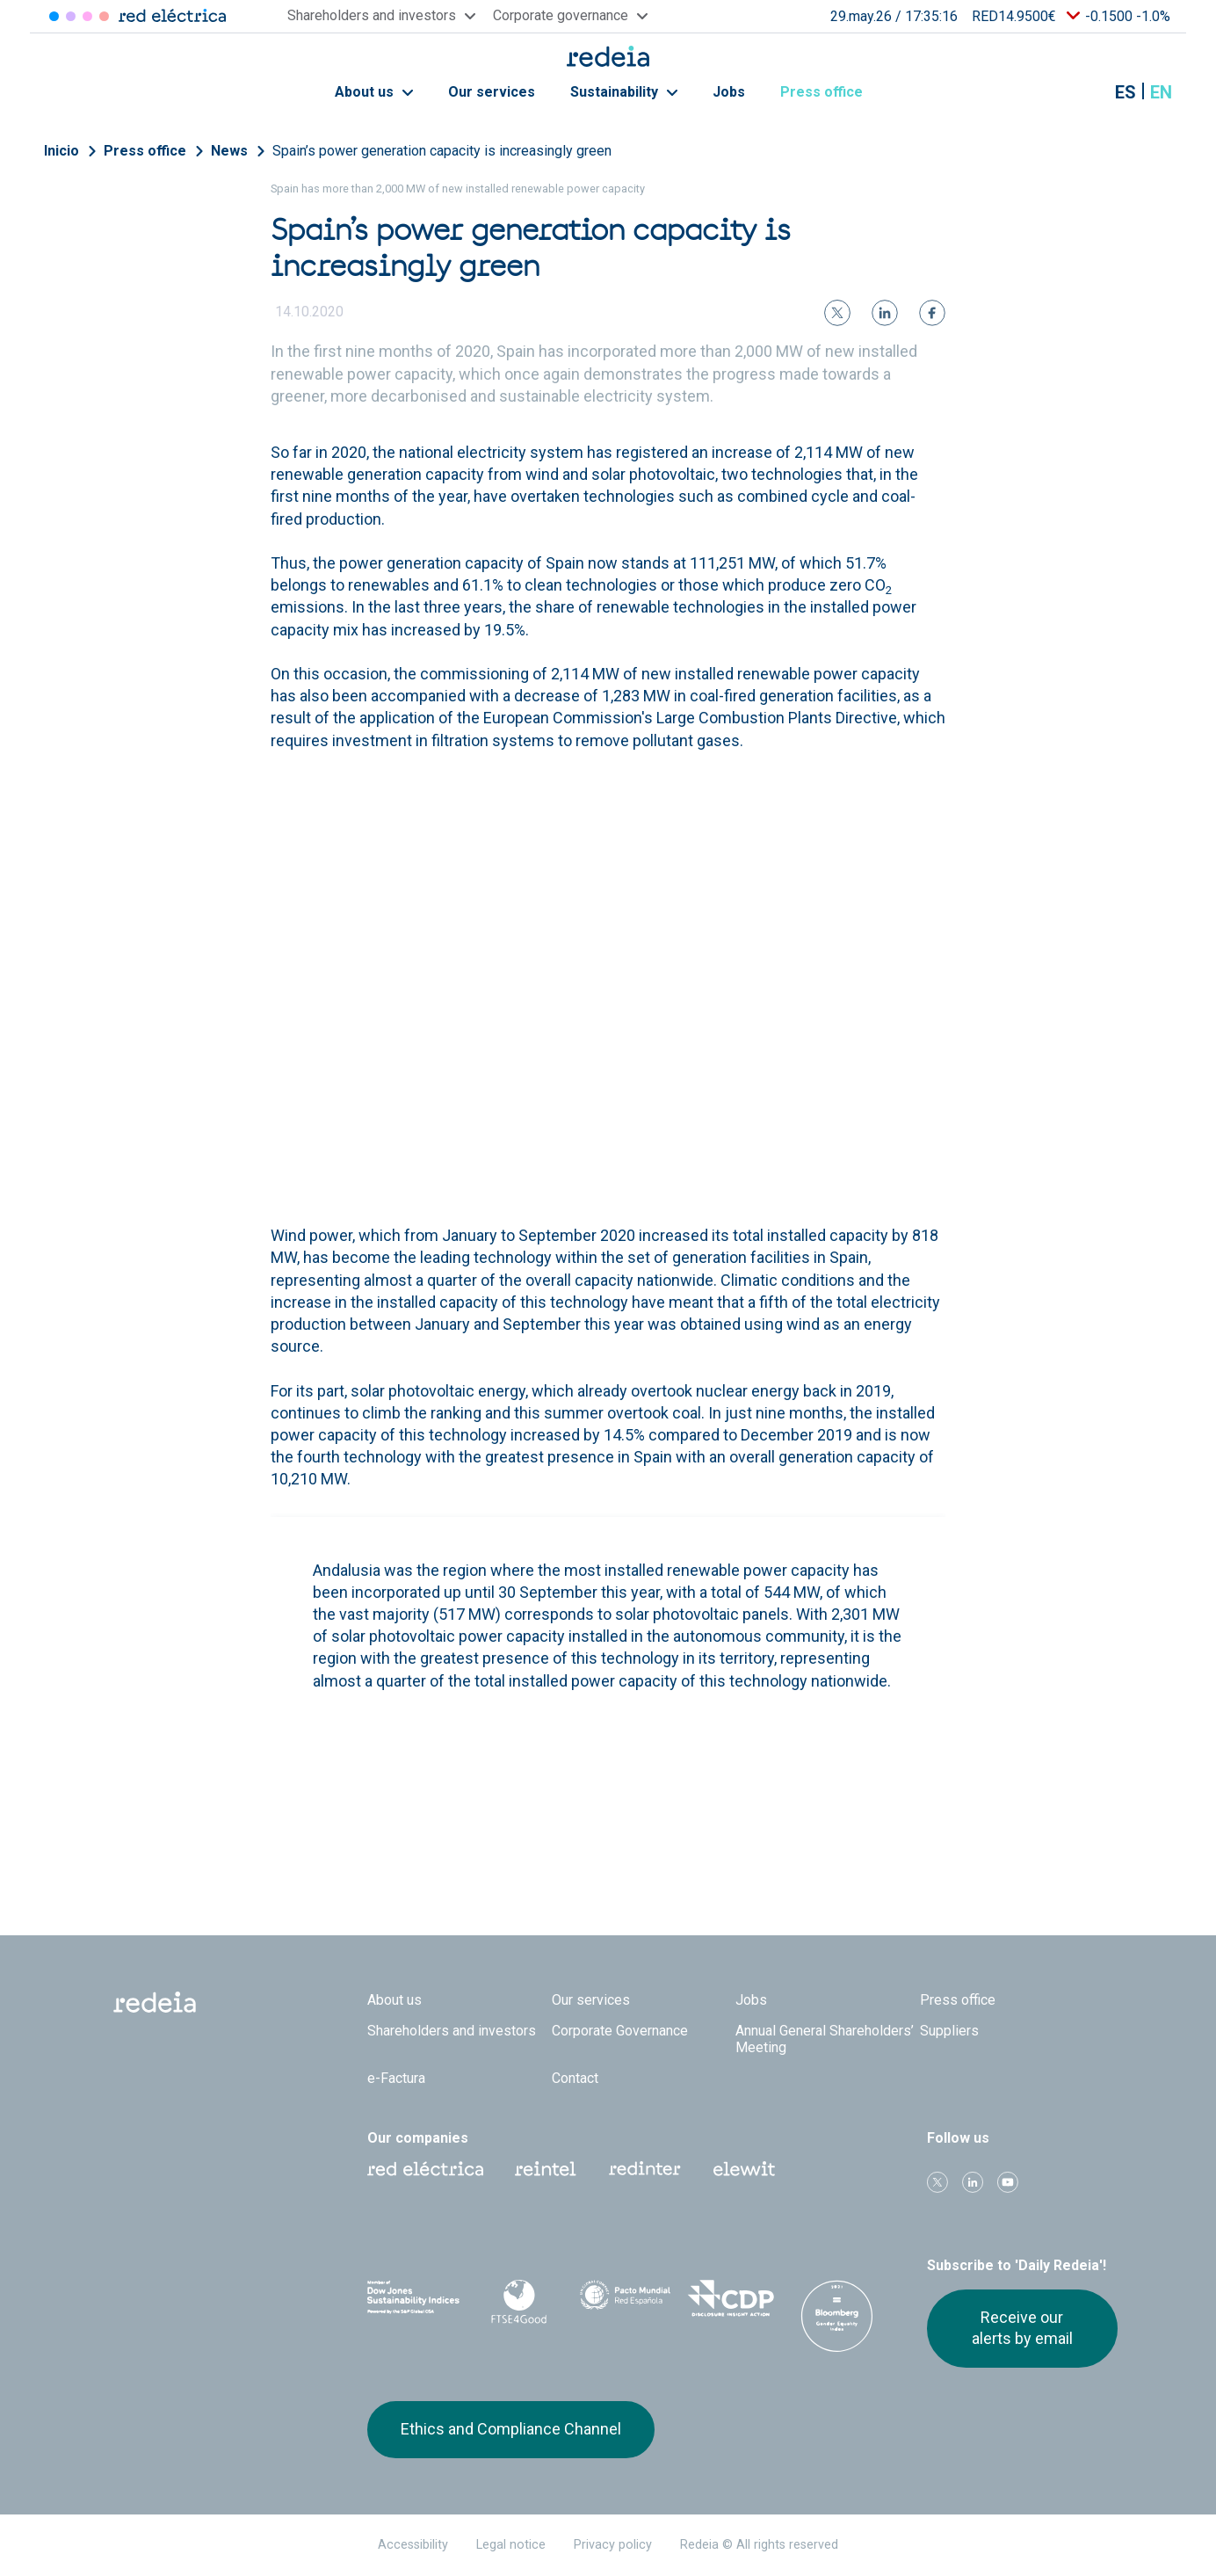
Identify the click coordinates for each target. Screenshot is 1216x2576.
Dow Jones (413, 2299)
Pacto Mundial (625, 2299)
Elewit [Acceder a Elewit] (104, 16)
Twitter (937, 2182)
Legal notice (511, 2544)
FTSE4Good (520, 2302)
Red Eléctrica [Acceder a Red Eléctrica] (54, 16)
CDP (731, 2298)
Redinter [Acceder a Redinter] (70, 16)
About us (374, 91)
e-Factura (396, 2078)
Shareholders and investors (451, 2030)
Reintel (545, 2169)
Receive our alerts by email (1022, 2327)
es (1125, 92)
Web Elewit (744, 2169)
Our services (491, 91)
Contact (575, 2078)
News (229, 150)
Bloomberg (837, 2316)
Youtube (1007, 2182)
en (1161, 92)
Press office (831, 91)
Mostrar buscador (1081, 92)
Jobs (729, 91)
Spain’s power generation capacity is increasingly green (442, 150)
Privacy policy (613, 2544)
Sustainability (623, 91)
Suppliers (949, 2030)
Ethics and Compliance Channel (511, 2429)
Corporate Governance (620, 2030)
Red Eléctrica (425, 2169)
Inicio (61, 150)
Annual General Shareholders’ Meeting (824, 2039)
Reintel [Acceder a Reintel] (87, 16)
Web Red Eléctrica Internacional (645, 2169)
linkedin (972, 2182)
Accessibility (413, 2544)
